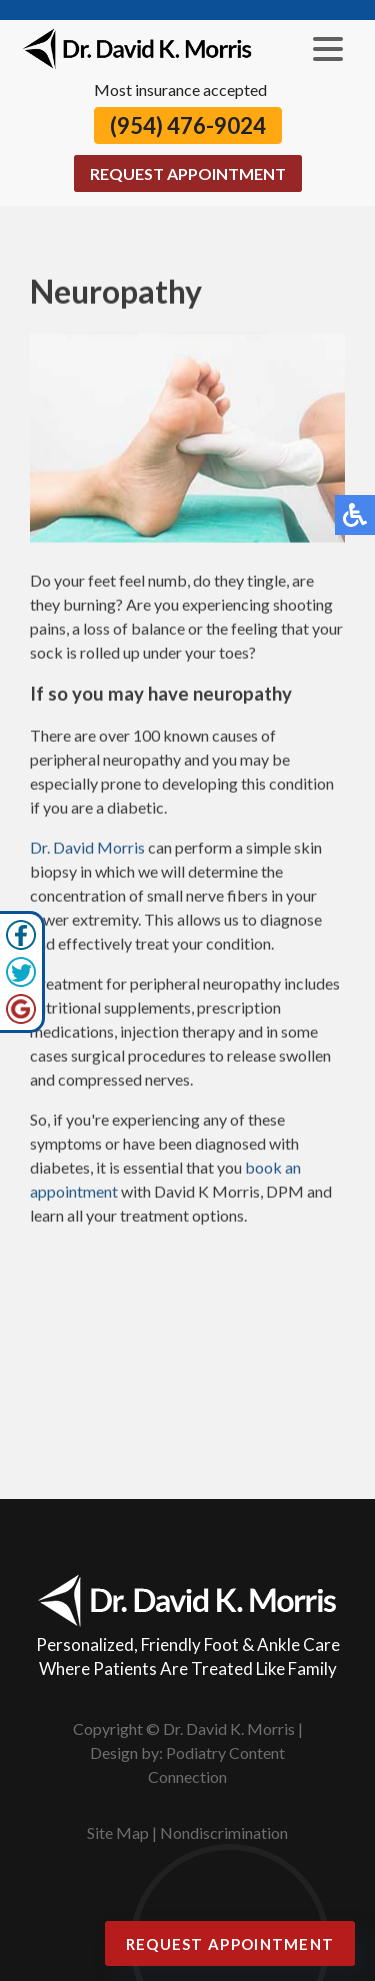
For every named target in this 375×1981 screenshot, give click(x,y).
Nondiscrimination (224, 1832)
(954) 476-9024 (188, 125)
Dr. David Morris (87, 848)
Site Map (118, 1832)
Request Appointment (188, 173)
